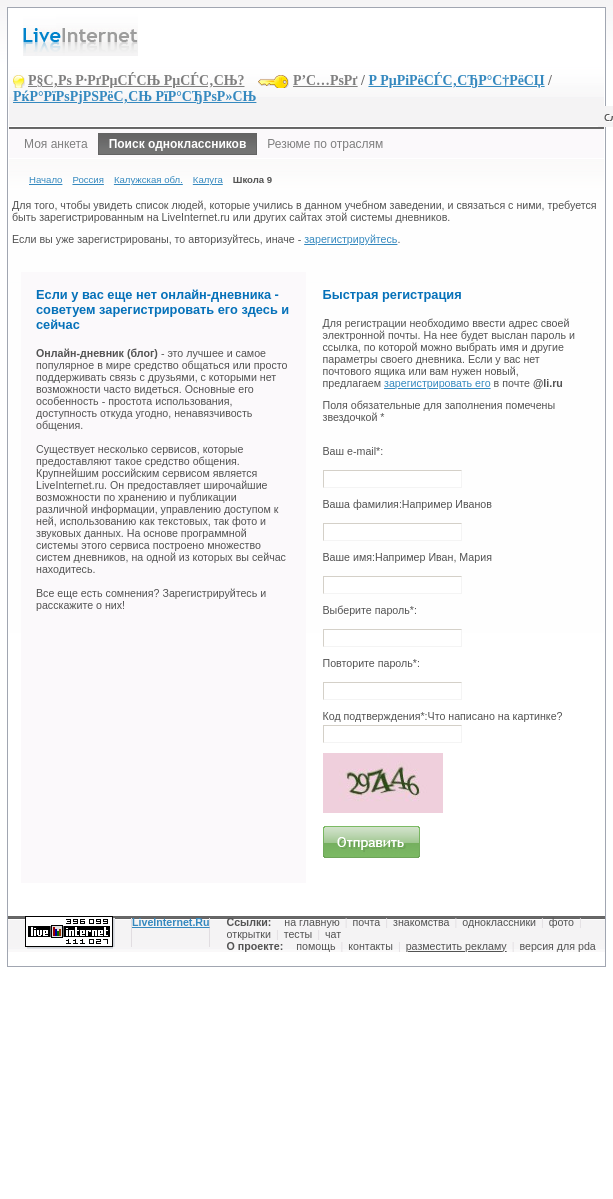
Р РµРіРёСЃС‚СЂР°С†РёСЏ (456, 80)
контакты (370, 946)
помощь (315, 946)
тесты (298, 934)
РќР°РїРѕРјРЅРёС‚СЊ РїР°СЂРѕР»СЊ (134, 96)
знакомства (421, 922)
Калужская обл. (148, 179)
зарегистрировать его (437, 383)
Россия (87, 179)
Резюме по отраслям (325, 144)
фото (561, 922)
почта (367, 922)
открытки (249, 934)
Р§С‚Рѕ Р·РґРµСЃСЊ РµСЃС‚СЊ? (136, 80)
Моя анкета (56, 144)
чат (333, 934)
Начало (45, 179)
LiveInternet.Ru (171, 922)
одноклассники (499, 922)
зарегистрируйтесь (350, 239)
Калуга (208, 179)
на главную (311, 922)
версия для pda (557, 946)
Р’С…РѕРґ (325, 80)
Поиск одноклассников (178, 144)
